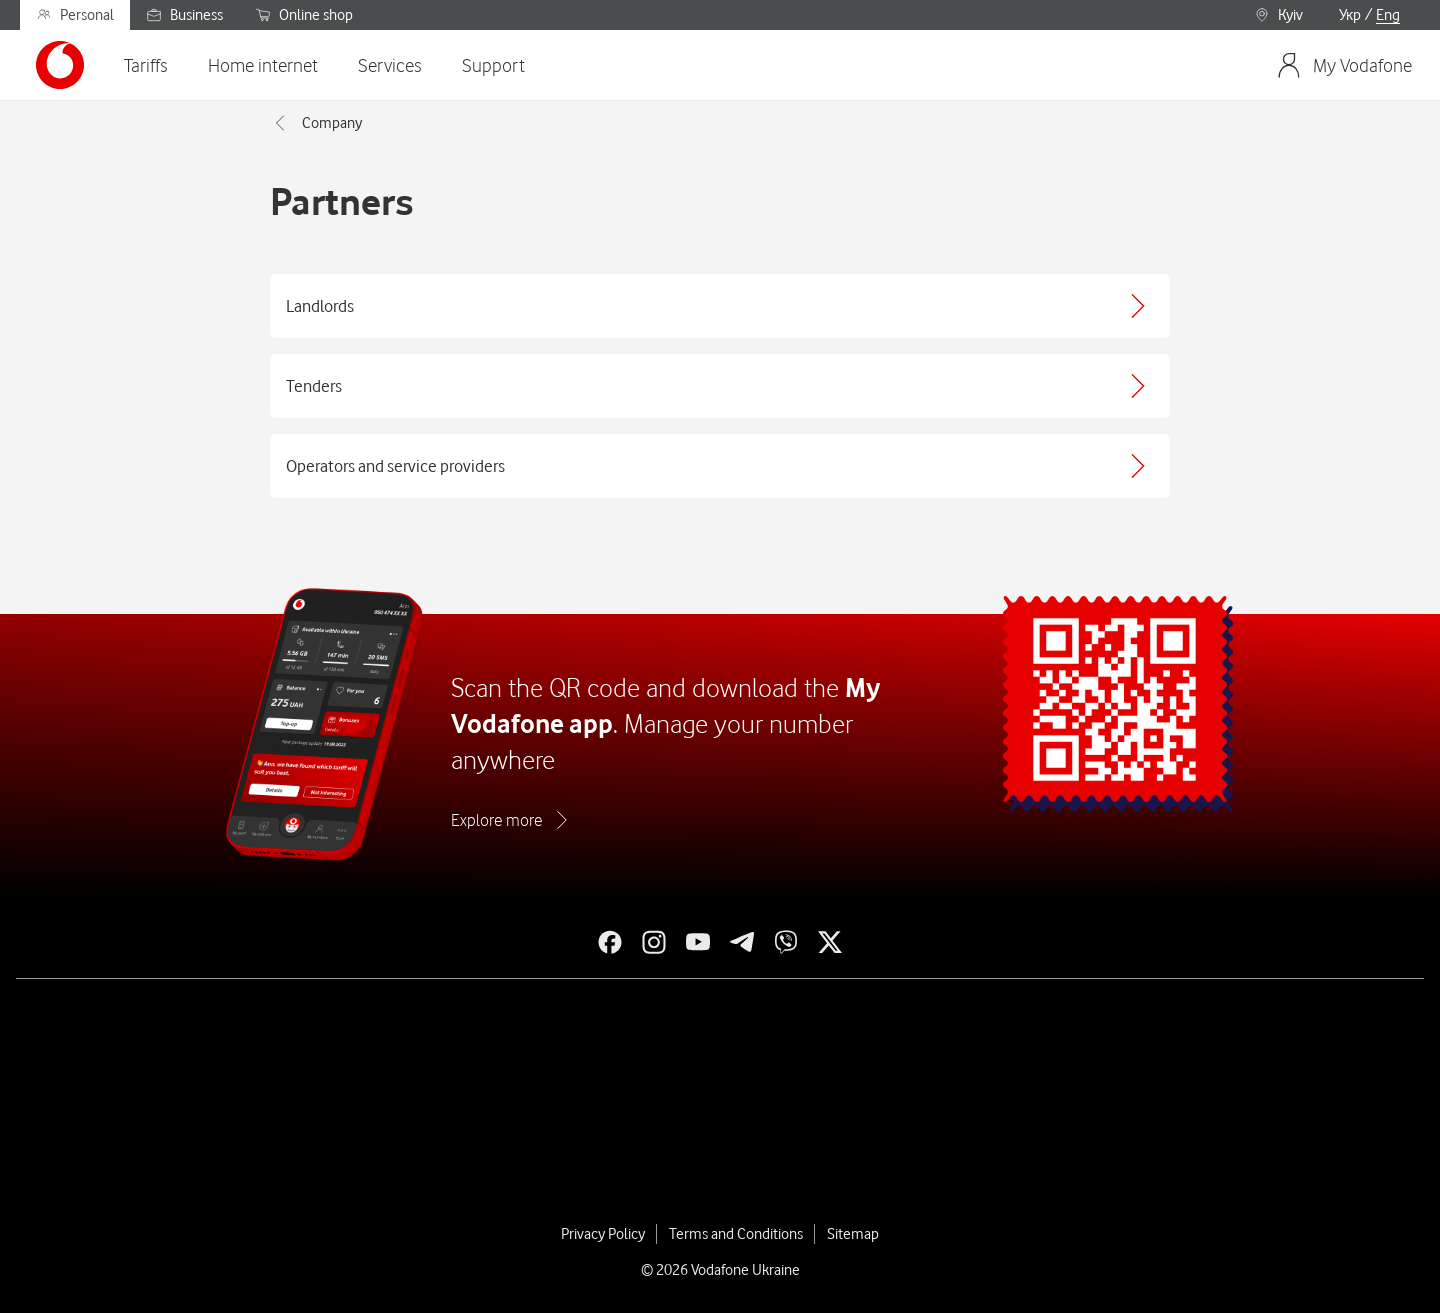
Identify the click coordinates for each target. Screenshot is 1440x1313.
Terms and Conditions (736, 1234)
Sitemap (853, 1234)
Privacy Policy (603, 1234)
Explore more (496, 820)
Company (316, 123)
